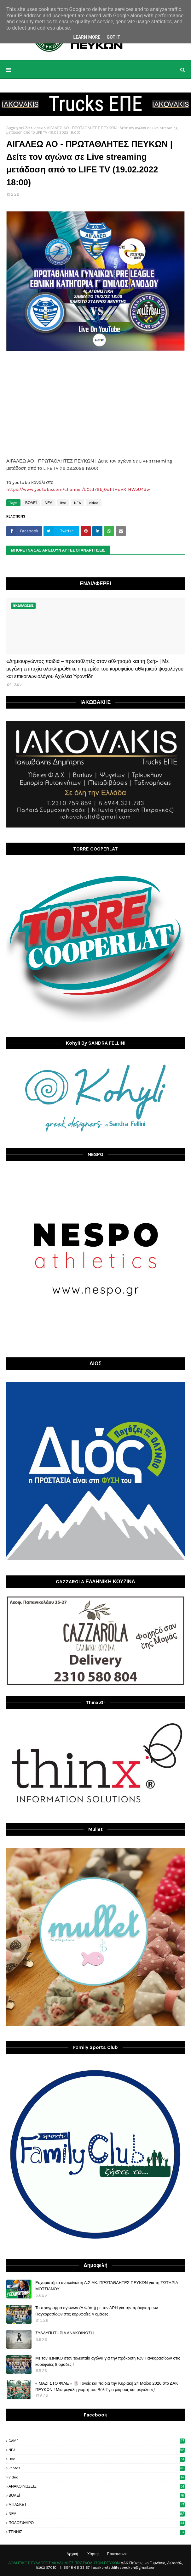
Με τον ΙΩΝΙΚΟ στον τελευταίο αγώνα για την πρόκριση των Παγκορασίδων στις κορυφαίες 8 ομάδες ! (107, 2361)
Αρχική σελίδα (18, 128)
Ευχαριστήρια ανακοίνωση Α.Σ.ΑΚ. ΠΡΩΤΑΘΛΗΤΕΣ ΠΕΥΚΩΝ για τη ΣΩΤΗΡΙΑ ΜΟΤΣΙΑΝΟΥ (106, 2285)
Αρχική (72, 2554)
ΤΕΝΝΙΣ (97, 2532)
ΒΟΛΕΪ (31, 503)
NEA (77, 503)
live (63, 503)
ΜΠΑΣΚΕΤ (97, 2504)
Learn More (86, 37)
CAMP (97, 2441)
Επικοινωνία (117, 2554)
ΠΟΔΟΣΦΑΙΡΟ (97, 2523)
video (38, 128)
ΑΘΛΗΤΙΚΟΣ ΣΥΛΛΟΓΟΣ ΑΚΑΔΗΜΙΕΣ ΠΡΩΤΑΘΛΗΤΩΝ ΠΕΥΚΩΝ (64, 2563)
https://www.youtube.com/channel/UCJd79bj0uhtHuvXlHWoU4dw (78, 489)
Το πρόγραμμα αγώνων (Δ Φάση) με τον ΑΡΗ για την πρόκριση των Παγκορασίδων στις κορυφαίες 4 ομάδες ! (96, 2310)
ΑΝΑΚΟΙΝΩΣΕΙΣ (97, 2486)
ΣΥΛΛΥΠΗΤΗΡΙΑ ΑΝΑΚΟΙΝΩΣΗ (64, 2333)
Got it (113, 37)
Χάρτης (93, 2554)
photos (97, 2468)
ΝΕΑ (48, 503)
